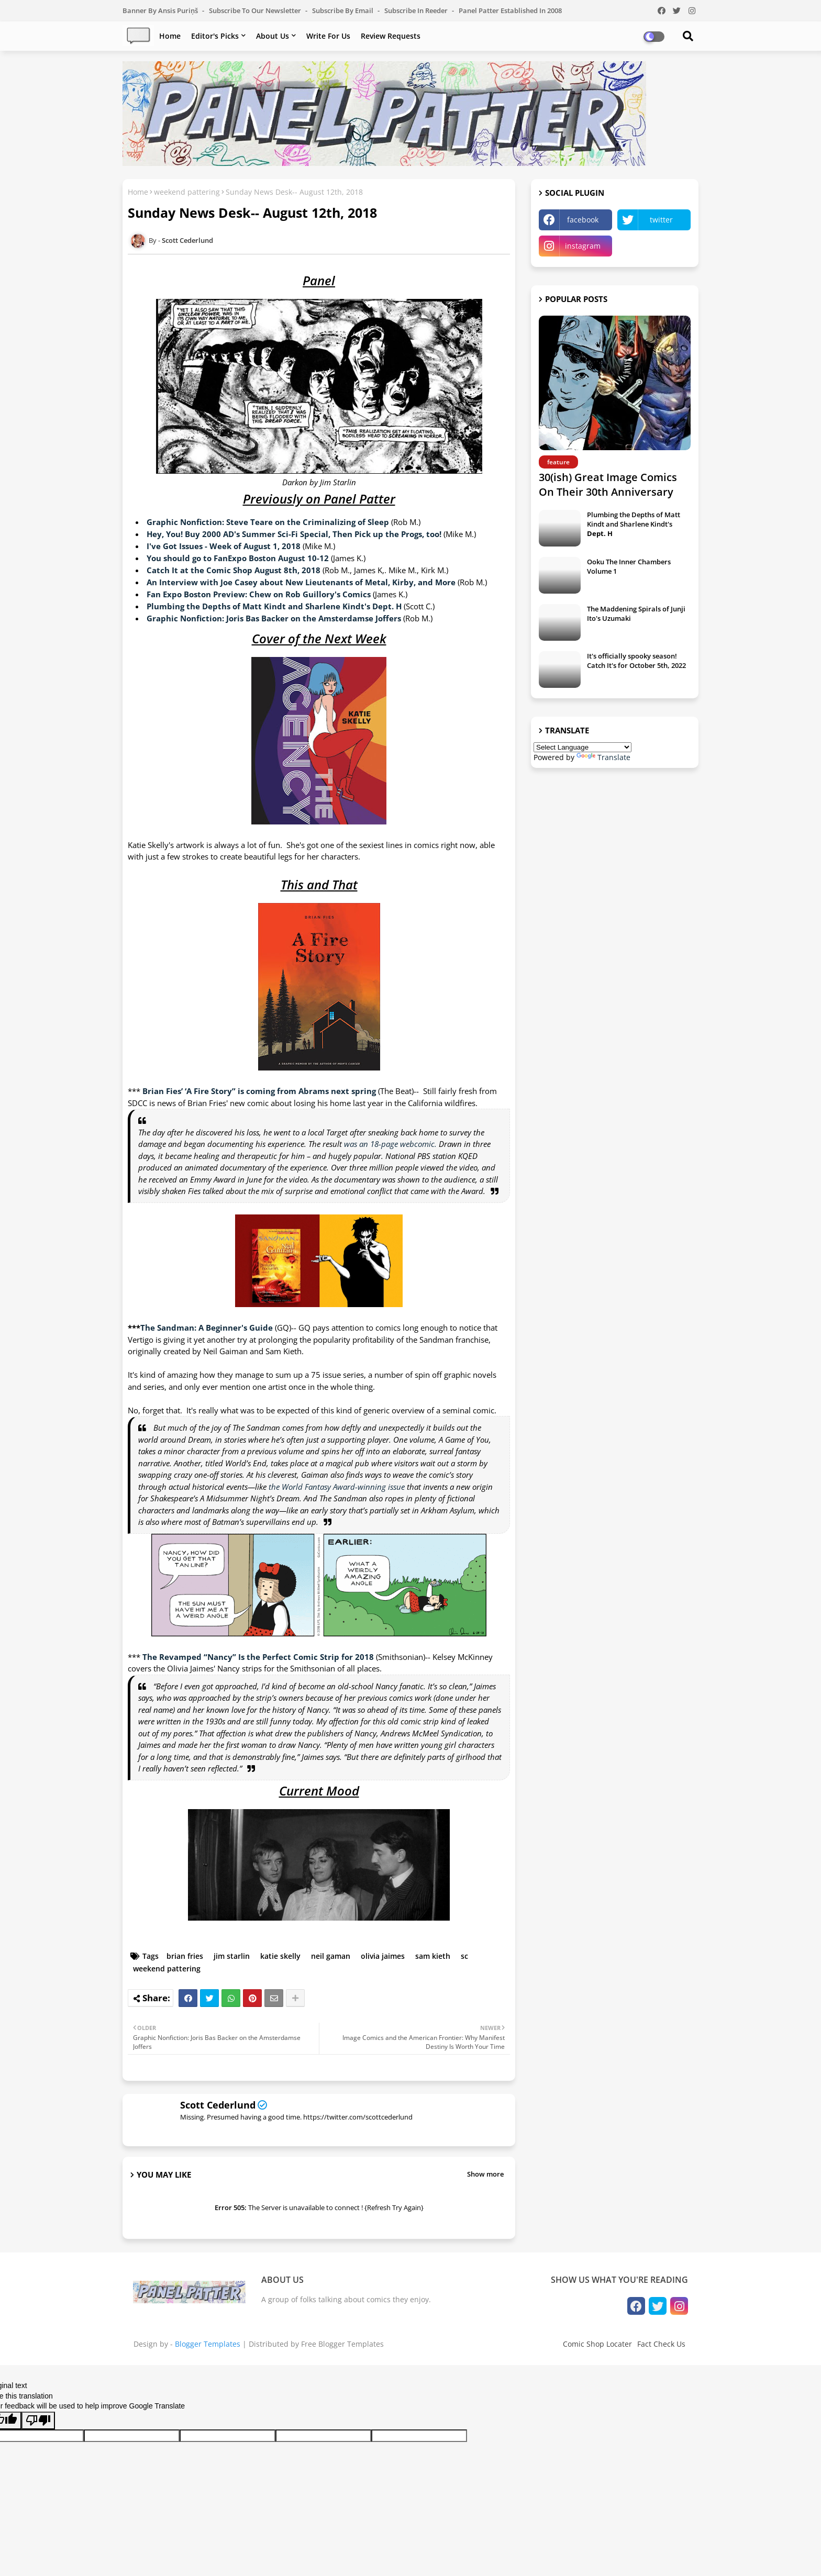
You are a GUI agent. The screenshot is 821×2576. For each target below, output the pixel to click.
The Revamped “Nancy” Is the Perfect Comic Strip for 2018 (258, 1657)
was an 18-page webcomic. (390, 1144)
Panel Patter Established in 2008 (510, 10)
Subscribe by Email (343, 10)
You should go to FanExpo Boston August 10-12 (238, 558)
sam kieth (432, 1956)
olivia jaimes (383, 1956)
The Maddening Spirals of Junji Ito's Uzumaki (636, 613)
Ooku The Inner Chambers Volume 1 (629, 566)
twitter (661, 220)
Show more (485, 2174)
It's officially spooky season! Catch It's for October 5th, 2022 (636, 660)
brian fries (185, 1956)
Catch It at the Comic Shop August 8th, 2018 (233, 570)
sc (464, 1956)
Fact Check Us (661, 2344)
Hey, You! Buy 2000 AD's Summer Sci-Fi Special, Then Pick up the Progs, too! (294, 534)
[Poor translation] (38, 2420)
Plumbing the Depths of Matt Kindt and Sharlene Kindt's (633, 524)
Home (170, 36)
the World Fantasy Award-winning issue (337, 1486)
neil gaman (330, 1956)
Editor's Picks (215, 36)
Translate (603, 757)
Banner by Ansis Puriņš (161, 10)
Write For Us (328, 36)
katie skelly (280, 1956)
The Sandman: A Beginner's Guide (206, 1327)
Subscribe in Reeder (416, 10)
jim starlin (232, 1956)
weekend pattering (187, 192)
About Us (272, 36)
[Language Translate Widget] (582, 747)
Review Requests (390, 36)
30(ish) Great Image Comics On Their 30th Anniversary (608, 484)
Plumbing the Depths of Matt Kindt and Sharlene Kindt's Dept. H (274, 606)
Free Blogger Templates (342, 2344)
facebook (582, 220)
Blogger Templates (207, 2344)
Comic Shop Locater (597, 2344)
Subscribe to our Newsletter (256, 10)
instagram (583, 246)
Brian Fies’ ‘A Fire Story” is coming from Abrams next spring (259, 1091)
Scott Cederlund (218, 2105)
